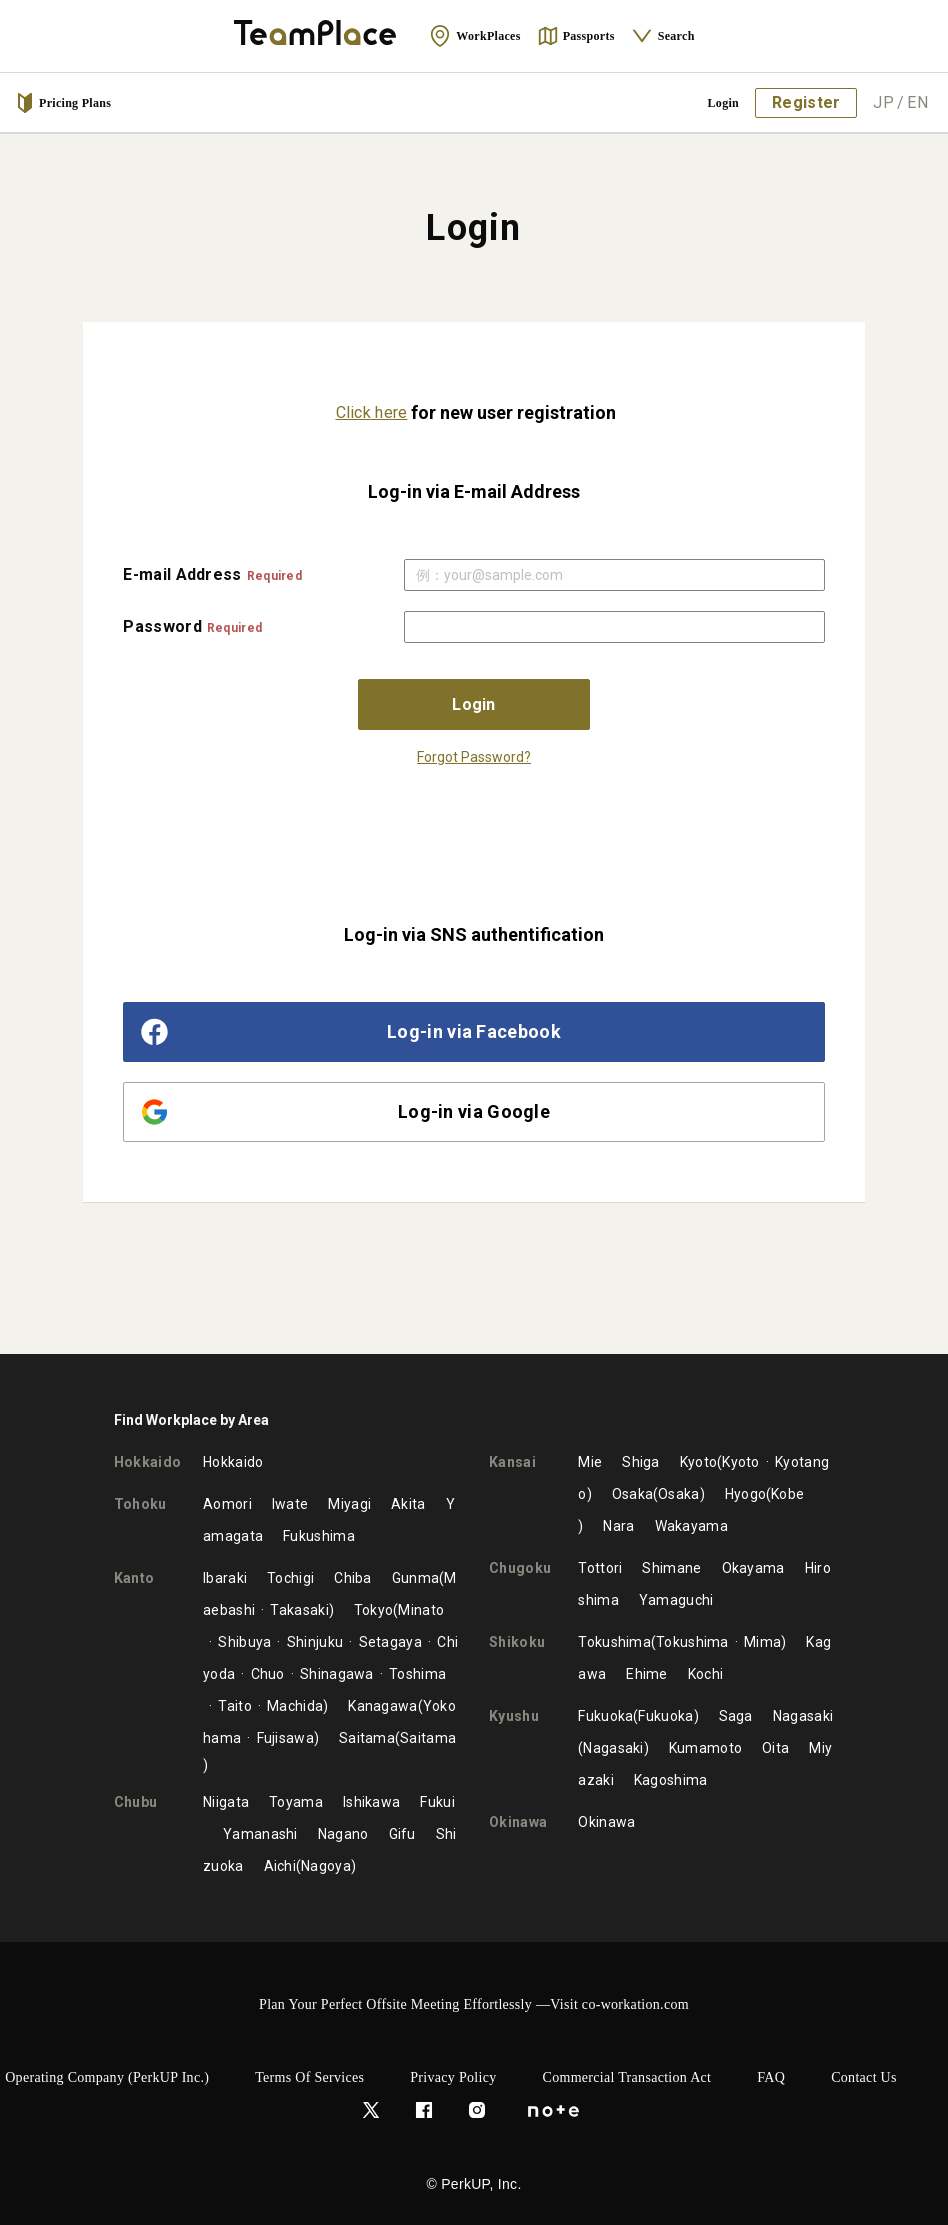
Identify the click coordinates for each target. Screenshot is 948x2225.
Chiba (353, 1578)
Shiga (641, 1462)
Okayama (753, 1568)
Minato (421, 1610)
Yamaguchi (676, 1600)
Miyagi (349, 1504)
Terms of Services (309, 2077)
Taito (235, 1706)
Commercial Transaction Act (627, 2077)
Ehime (647, 1674)
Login (724, 103)
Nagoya (326, 1866)
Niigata (226, 1802)
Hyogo (746, 1494)
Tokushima (614, 1642)
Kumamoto (705, 1748)
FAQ (771, 2077)
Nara (618, 1526)
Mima (762, 1642)
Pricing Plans (63, 103)
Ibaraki (225, 1578)
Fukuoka (605, 1716)
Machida (295, 1706)
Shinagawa (337, 1674)
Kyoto (699, 1462)
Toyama (296, 1802)
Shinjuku (315, 1642)
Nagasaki (803, 1716)
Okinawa (606, 1822)
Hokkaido (233, 1462)
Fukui (437, 1802)
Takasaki (299, 1610)
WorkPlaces (474, 36)
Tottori (600, 1568)
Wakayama (691, 1526)
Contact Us (864, 2077)
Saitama (367, 1738)
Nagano (343, 1834)
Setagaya (390, 1642)
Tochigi (290, 1578)
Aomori (227, 1504)
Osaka (633, 1494)
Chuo (268, 1674)
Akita (408, 1504)
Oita (775, 1748)
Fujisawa (285, 1738)
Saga (736, 1716)
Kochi (706, 1674)
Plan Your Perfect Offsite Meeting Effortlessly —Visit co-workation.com (474, 2004)
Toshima (417, 1674)
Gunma (416, 1578)
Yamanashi (260, 1834)
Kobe (787, 1494)
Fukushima (319, 1536)
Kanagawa (382, 1706)
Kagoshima (671, 1780)
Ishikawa (371, 1802)
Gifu (402, 1834)
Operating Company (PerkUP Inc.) (107, 2077)
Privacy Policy (453, 2077)
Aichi (280, 1866)
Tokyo (374, 1610)
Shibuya (244, 1642)
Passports (576, 36)
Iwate (290, 1504)
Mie (590, 1462)
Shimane (671, 1568)
